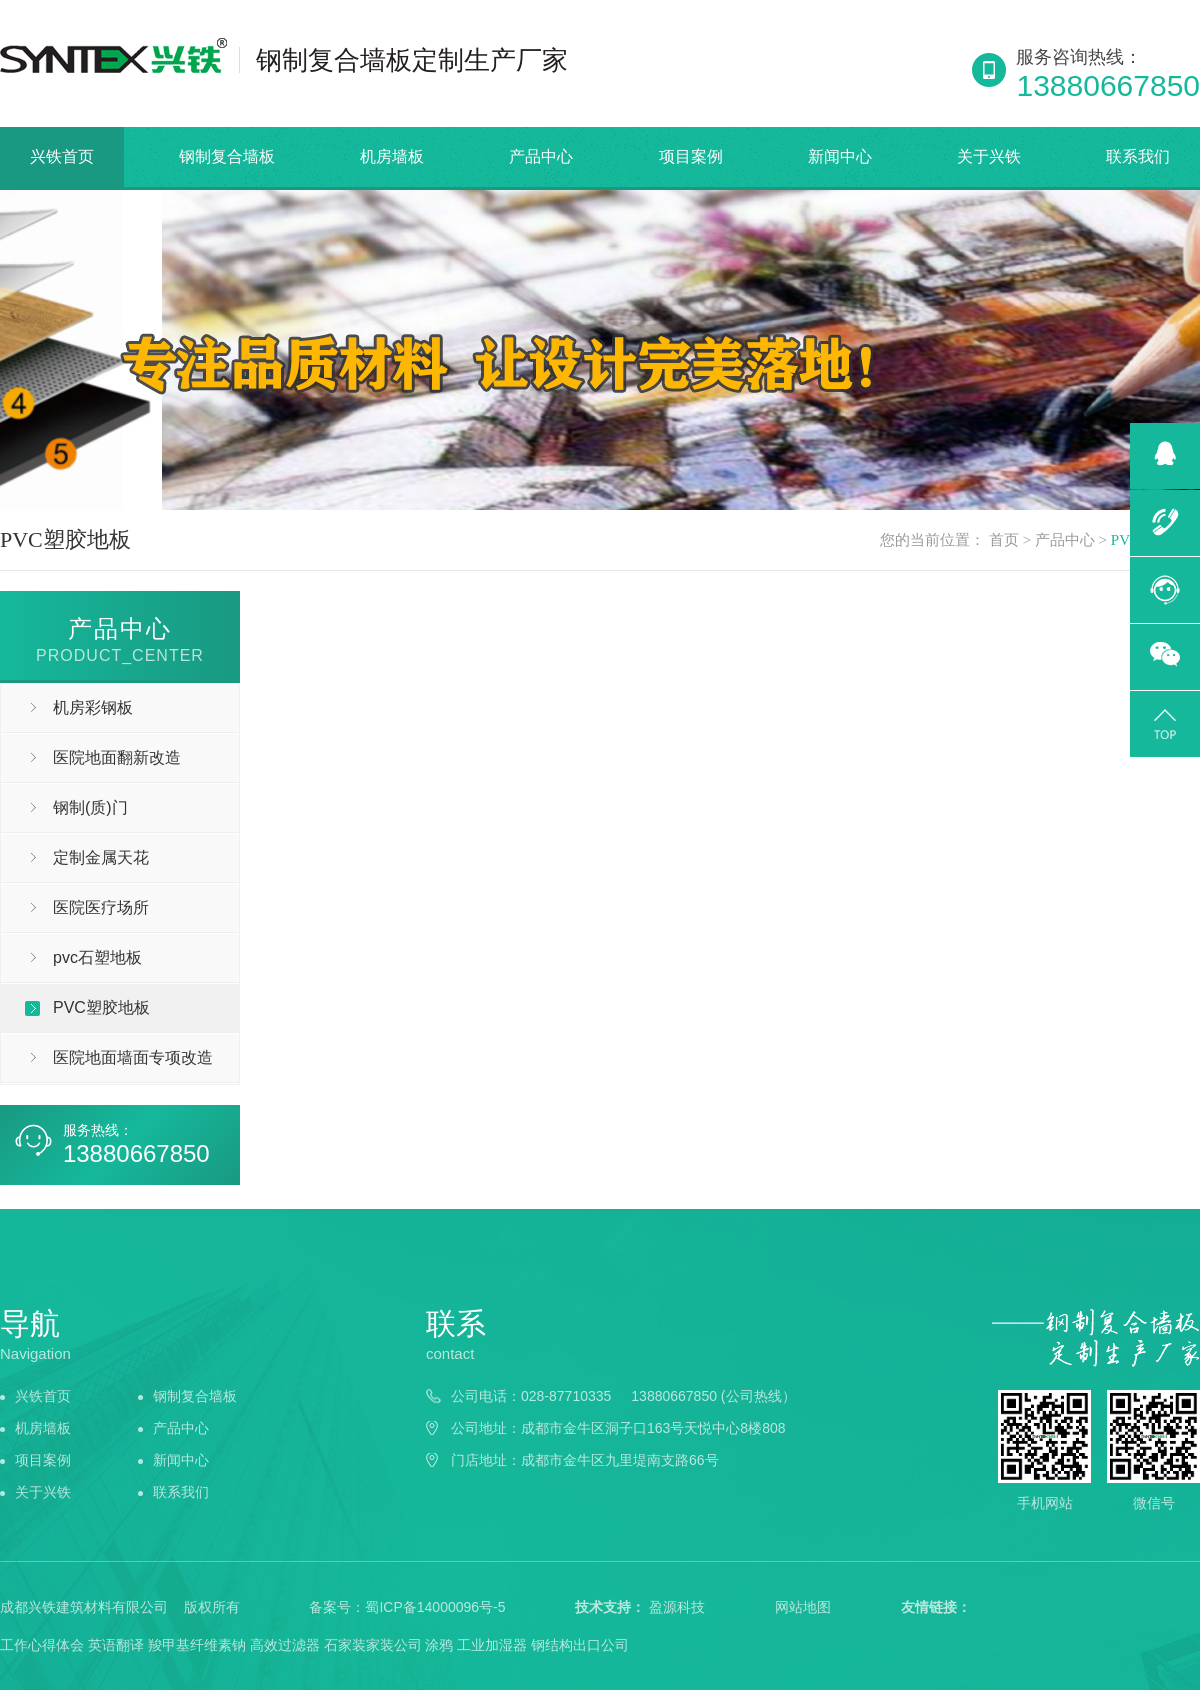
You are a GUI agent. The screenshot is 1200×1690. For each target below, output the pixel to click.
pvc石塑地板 (97, 957)
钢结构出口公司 (580, 1645)
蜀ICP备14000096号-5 (435, 1607)
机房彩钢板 (93, 707)
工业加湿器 (492, 1645)
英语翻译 (116, 1645)
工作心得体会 (42, 1645)
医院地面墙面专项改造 (133, 1057)
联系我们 (1138, 156)
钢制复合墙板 (227, 156)
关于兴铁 (989, 156)
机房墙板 (392, 156)
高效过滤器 (285, 1645)
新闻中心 (840, 156)
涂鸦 (439, 1645)
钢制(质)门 (90, 807)
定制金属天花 (101, 857)
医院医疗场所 (101, 907)
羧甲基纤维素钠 (197, 1645)
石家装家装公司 (373, 1645)
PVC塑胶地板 (101, 1007)
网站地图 (803, 1607)
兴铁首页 (62, 156)
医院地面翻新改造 (117, 757)
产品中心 (541, 156)
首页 (1004, 540)
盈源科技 (677, 1607)
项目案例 (691, 156)
